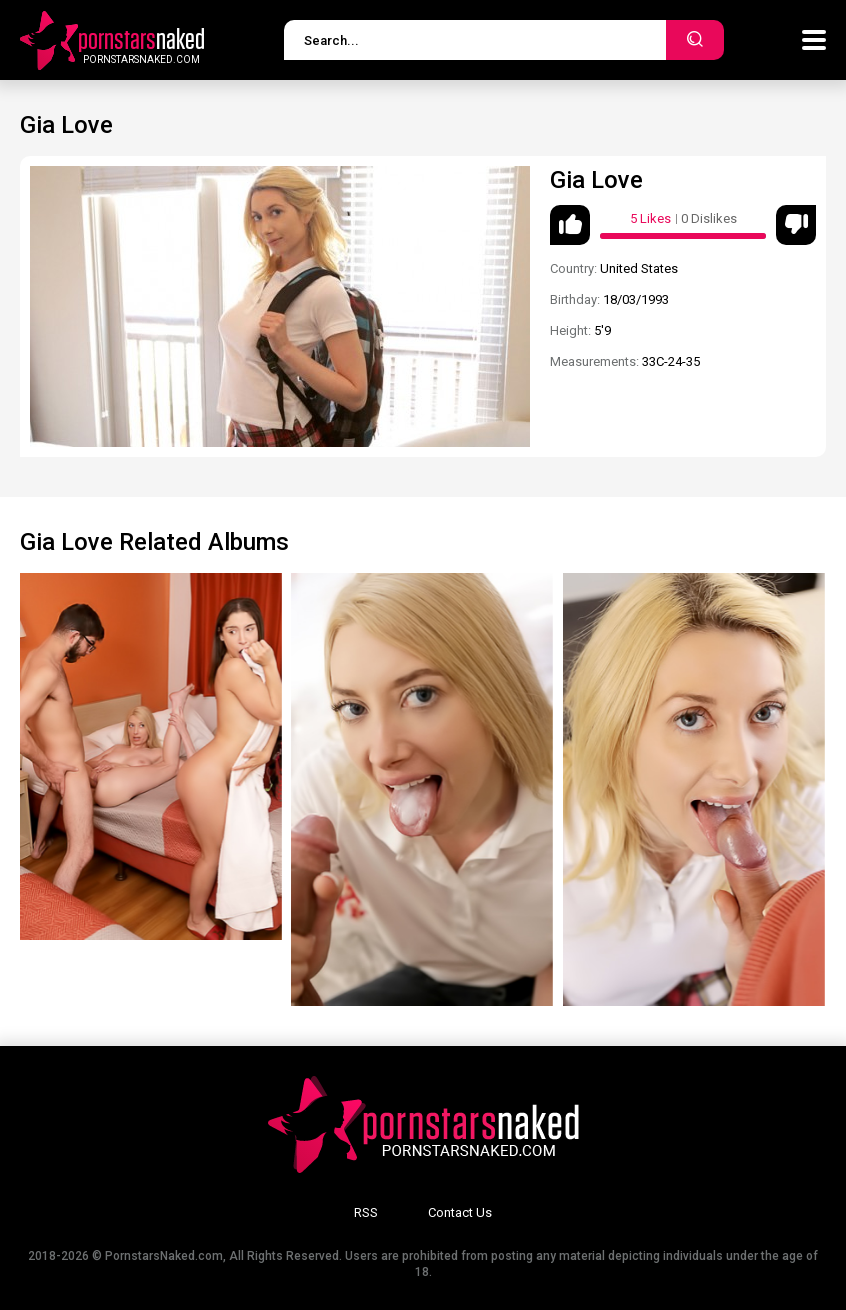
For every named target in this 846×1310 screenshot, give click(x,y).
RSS (366, 1212)
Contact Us (460, 1212)
